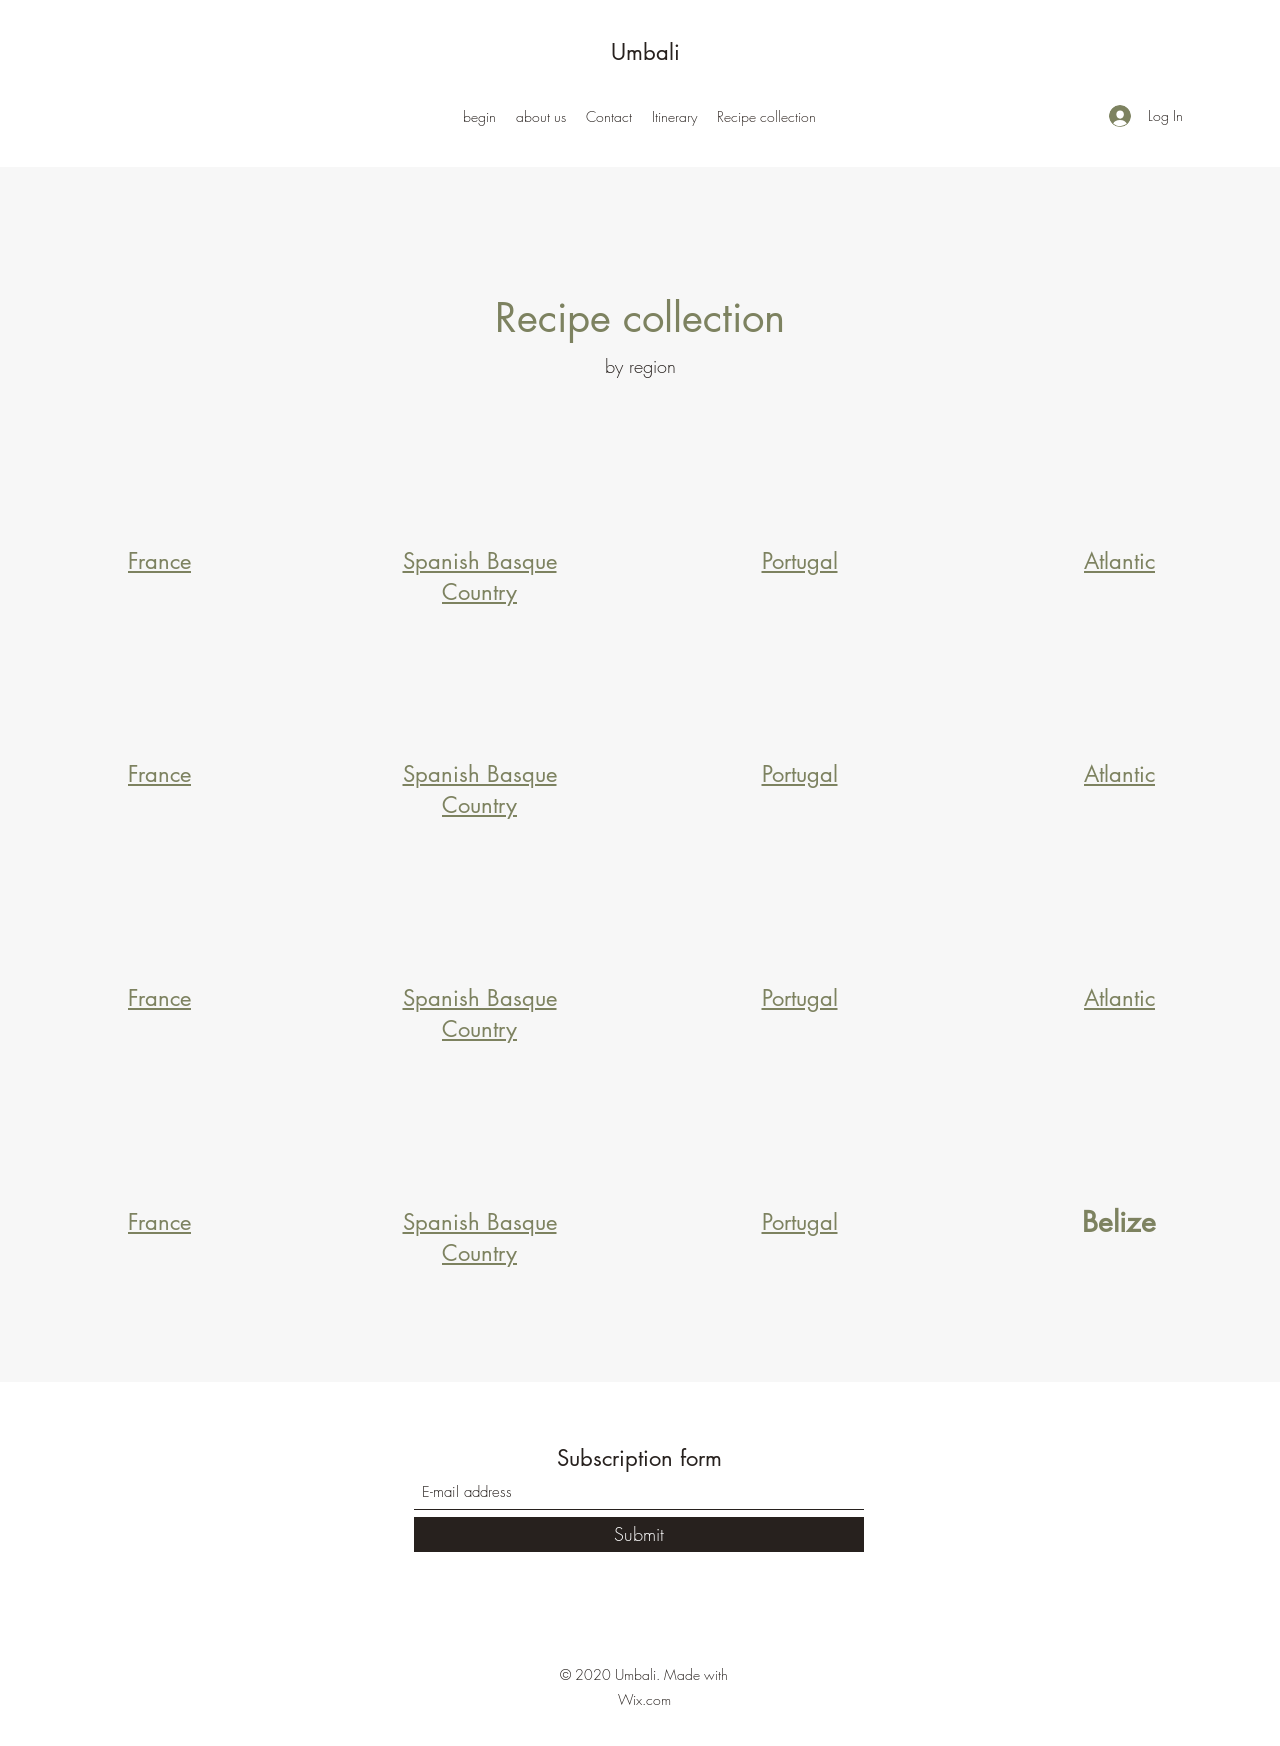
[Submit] (639, 1534)
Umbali (645, 52)
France (159, 561)
